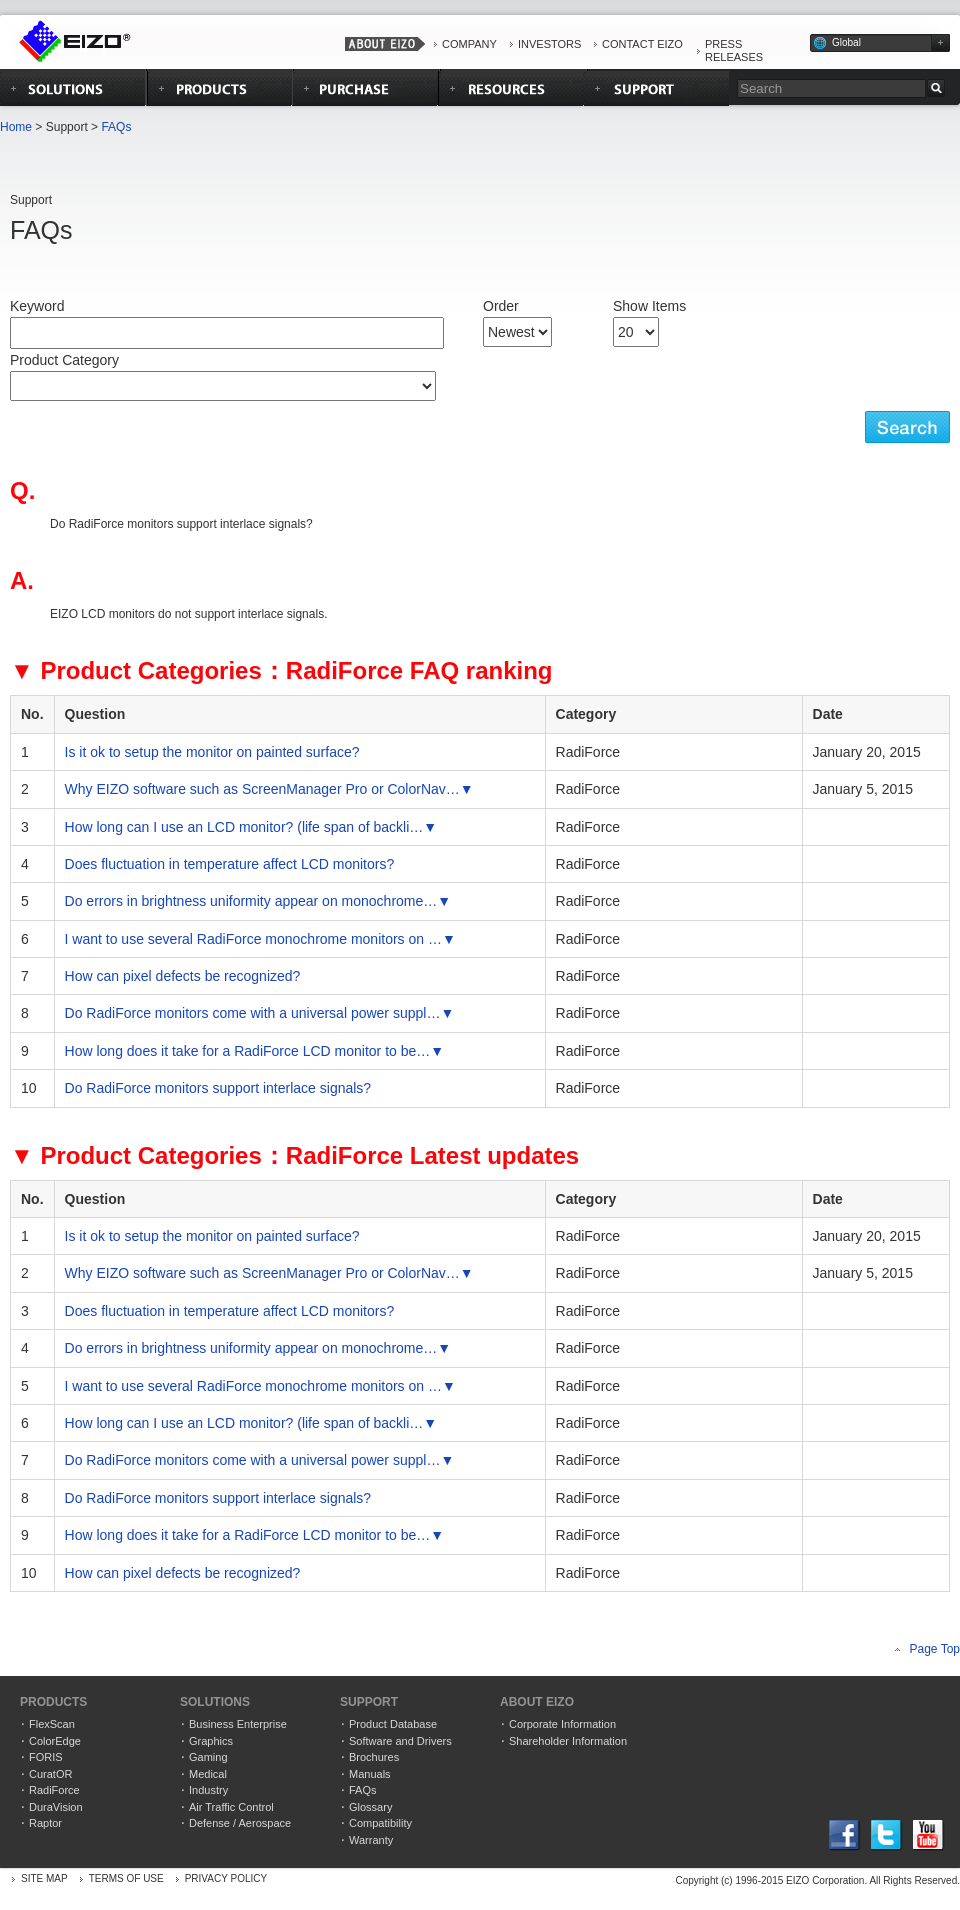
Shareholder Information (568, 1741)
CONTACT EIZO (642, 44)
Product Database (393, 1724)
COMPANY (469, 44)
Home (16, 127)
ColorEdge (55, 1741)
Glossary (370, 1807)
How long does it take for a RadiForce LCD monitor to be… (248, 1051)
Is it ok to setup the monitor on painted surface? (212, 752)
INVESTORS (549, 44)
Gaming (208, 1757)
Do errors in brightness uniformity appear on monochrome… (251, 901)
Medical (208, 1774)
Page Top (935, 1649)
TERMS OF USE (126, 1878)
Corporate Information (562, 1724)
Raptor (45, 1823)
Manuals (370, 1774)
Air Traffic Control (231, 1807)
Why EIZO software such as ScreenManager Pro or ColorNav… (262, 789)
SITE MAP (44, 1878)
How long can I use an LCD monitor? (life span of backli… (244, 827)
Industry (208, 1790)
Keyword (37, 306)
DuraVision (56, 1807)
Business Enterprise (238, 1724)
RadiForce (54, 1790)
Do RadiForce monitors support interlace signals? (218, 1088)
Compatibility (380, 1823)
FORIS (46, 1757)
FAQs (116, 127)
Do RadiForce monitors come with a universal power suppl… (253, 1013)
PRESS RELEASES (734, 50)
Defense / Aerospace (240, 1823)
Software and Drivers (400, 1741)
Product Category (64, 360)
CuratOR (50, 1774)
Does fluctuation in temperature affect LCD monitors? (230, 864)
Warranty (371, 1840)
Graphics (211, 1741)
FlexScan (52, 1724)
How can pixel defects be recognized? (183, 976)
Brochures (374, 1757)
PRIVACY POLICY (226, 1878)
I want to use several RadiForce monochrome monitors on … (253, 939)
